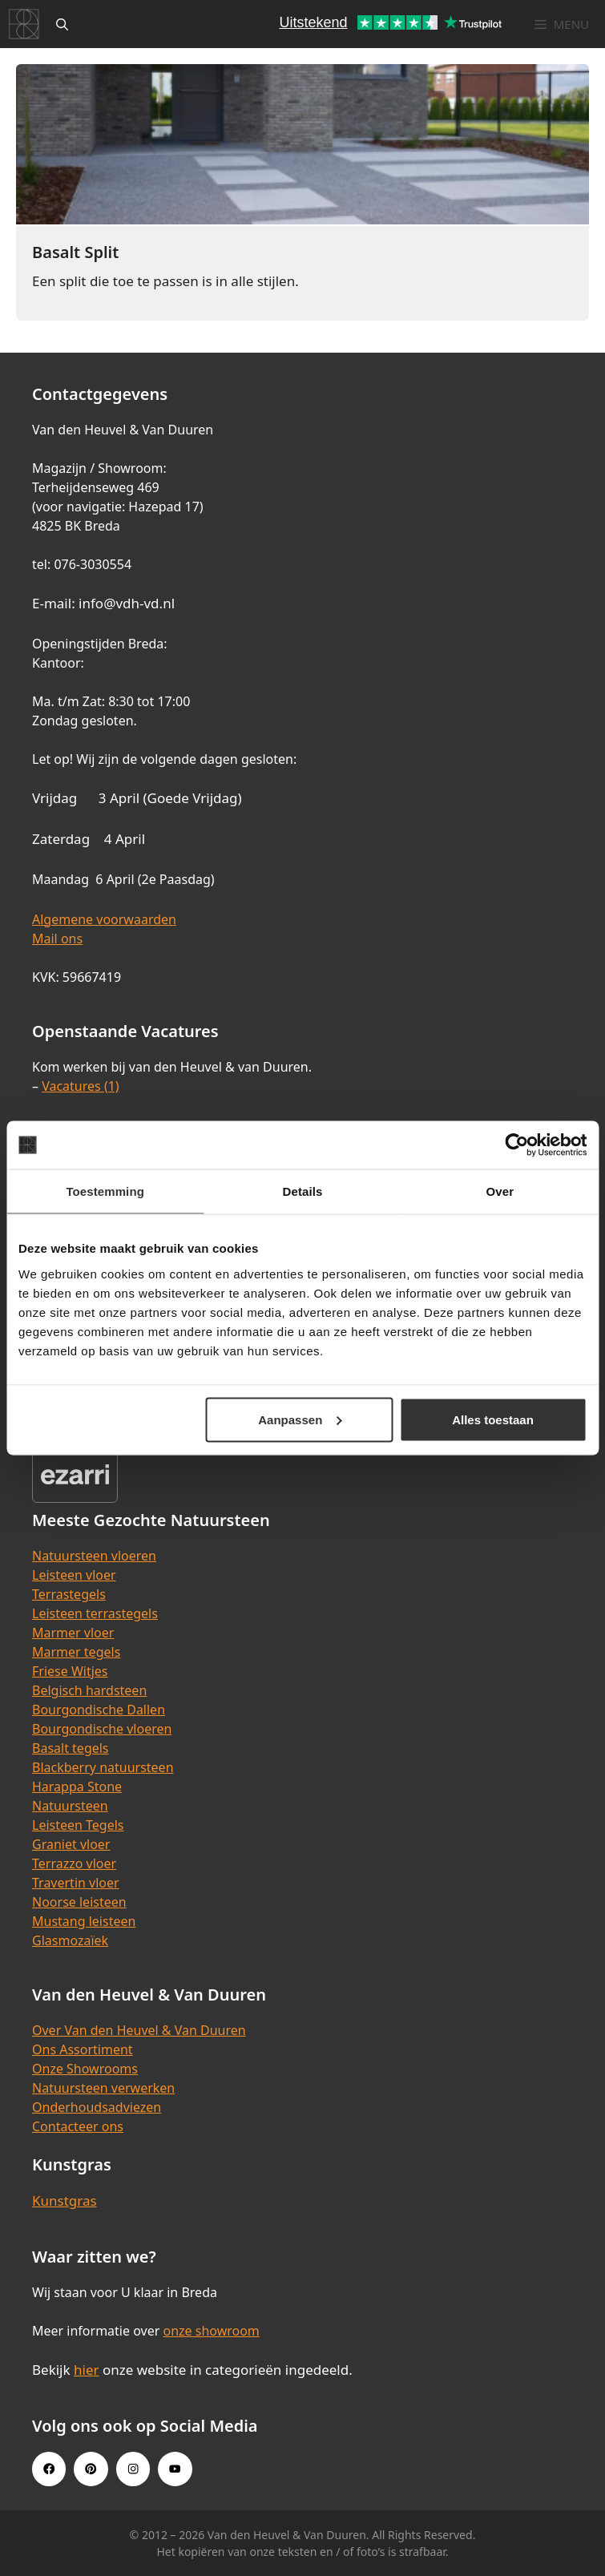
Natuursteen (70, 1806)
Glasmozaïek (70, 1940)
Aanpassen (299, 1419)
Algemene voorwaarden (104, 919)
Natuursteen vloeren (94, 1556)
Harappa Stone (77, 1786)
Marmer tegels (76, 1652)
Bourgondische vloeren (101, 1729)
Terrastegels (69, 1594)
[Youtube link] (175, 2468)
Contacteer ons (77, 2126)
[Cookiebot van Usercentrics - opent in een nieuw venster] (516, 1145)
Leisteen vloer (74, 1575)
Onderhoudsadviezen (96, 2107)
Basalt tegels (70, 1748)
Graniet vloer (71, 1844)
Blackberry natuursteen (103, 1767)
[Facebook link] (49, 2468)
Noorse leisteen (79, 1902)
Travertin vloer (75, 1883)
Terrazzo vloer (74, 1863)
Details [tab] (303, 1191)
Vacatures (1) (80, 1086)
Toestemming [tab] (105, 1191)
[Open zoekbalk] (62, 24)
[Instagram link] (133, 2468)
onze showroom (211, 2331)
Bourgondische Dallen (98, 1709)
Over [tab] (500, 1191)
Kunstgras (64, 2200)
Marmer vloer (73, 1632)
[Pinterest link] (90, 2468)
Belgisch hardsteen (89, 1690)
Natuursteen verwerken (103, 2088)
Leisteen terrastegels (95, 1613)
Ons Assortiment (82, 2049)
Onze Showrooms (85, 2068)
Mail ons (57, 938)
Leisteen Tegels (78, 1825)
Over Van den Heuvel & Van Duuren (139, 2030)
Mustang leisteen (83, 1921)
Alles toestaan (493, 1419)
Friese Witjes (70, 1671)
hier (86, 2369)
